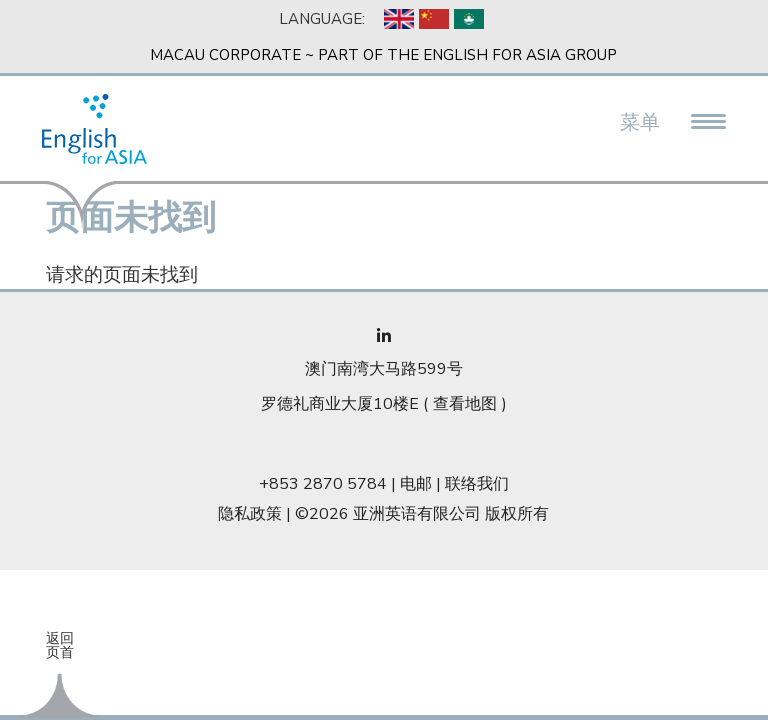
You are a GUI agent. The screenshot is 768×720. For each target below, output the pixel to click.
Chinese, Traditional (469, 19)
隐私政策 (250, 514)
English (399, 19)
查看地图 (465, 404)
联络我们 (477, 484)
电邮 (416, 484)
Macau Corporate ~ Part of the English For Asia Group (383, 55)
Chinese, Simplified (434, 19)
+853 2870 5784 (323, 484)
